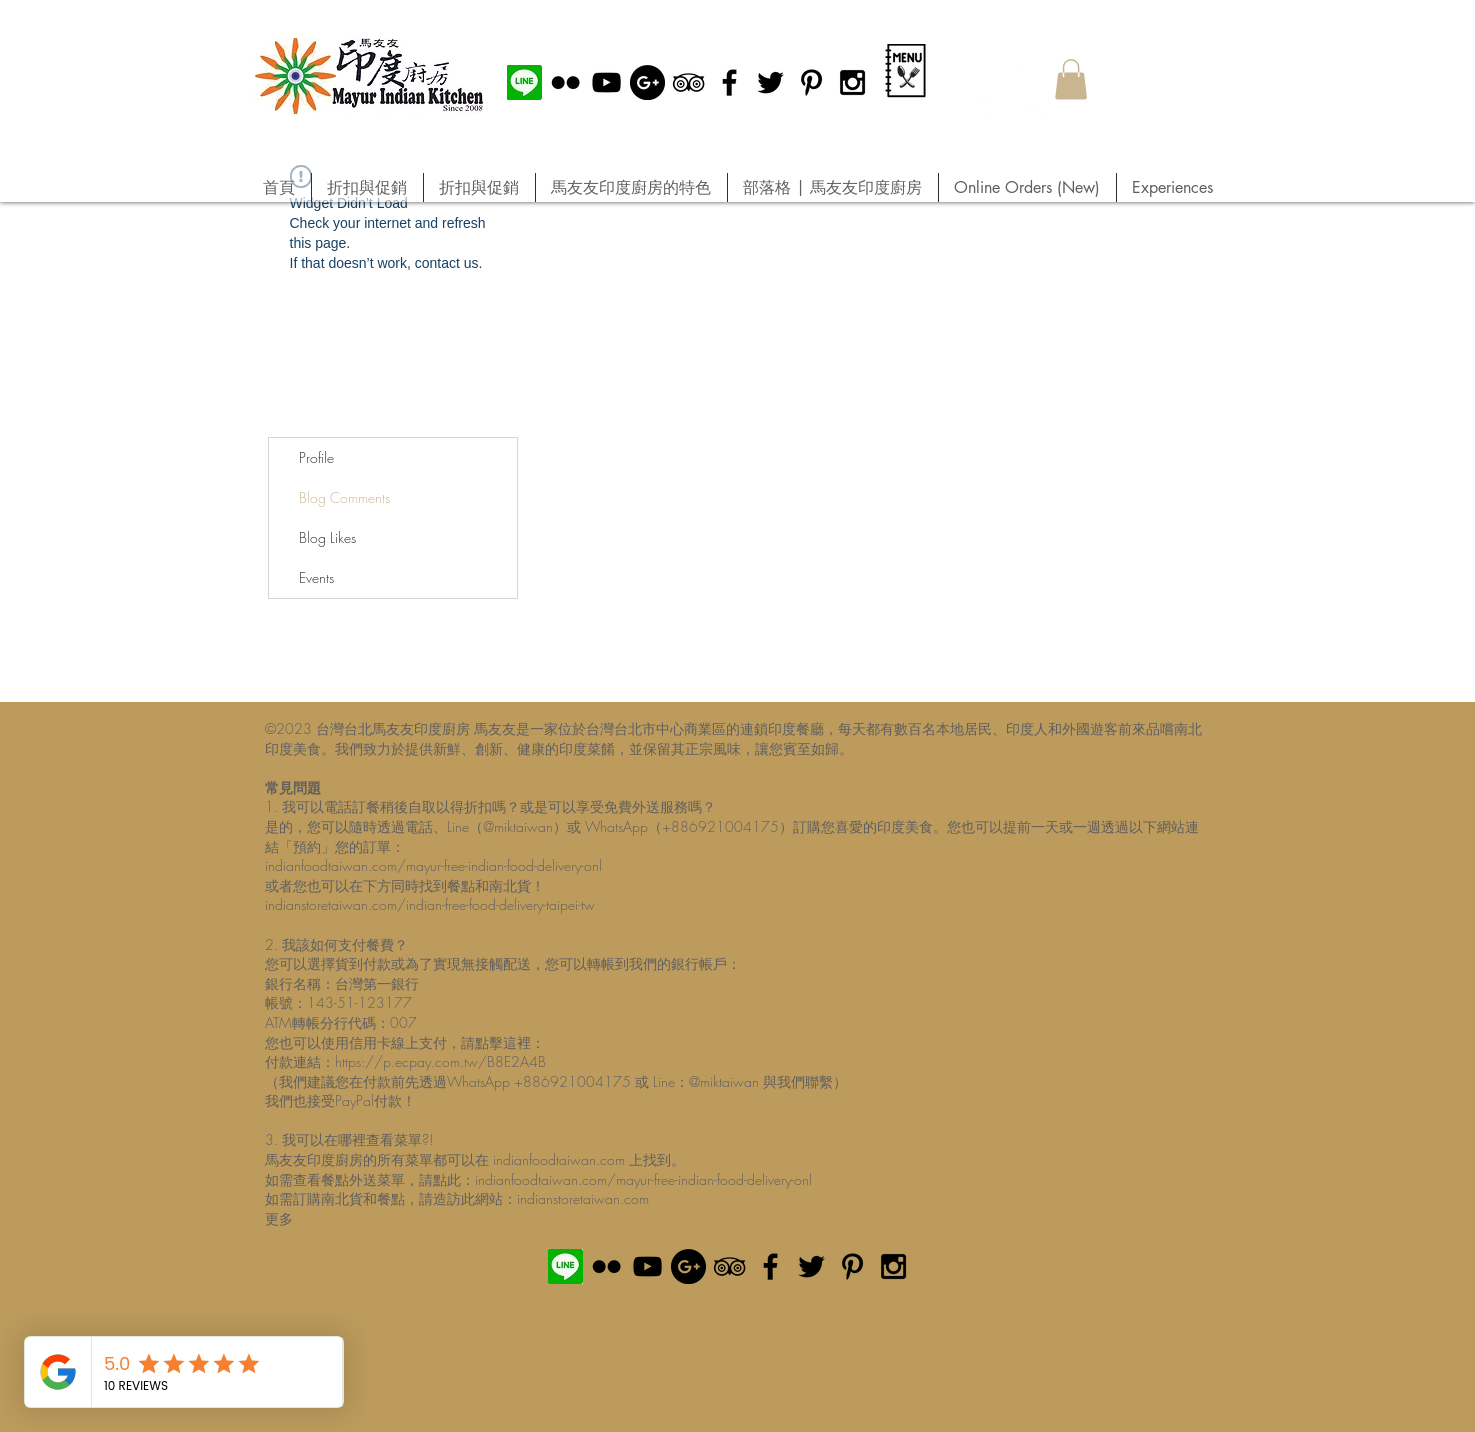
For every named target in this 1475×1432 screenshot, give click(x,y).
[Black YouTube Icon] (606, 82)
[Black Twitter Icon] (770, 82)
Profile (316, 457)
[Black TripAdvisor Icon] (688, 82)
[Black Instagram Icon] (852, 82)
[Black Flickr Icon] (565, 82)
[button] (1071, 79)
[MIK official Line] (524, 82)
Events (316, 577)
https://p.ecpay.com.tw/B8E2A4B (440, 1061)
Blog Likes (327, 537)
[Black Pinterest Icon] (811, 82)
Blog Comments (344, 497)
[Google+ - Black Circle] (647, 82)
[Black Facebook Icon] (729, 82)
